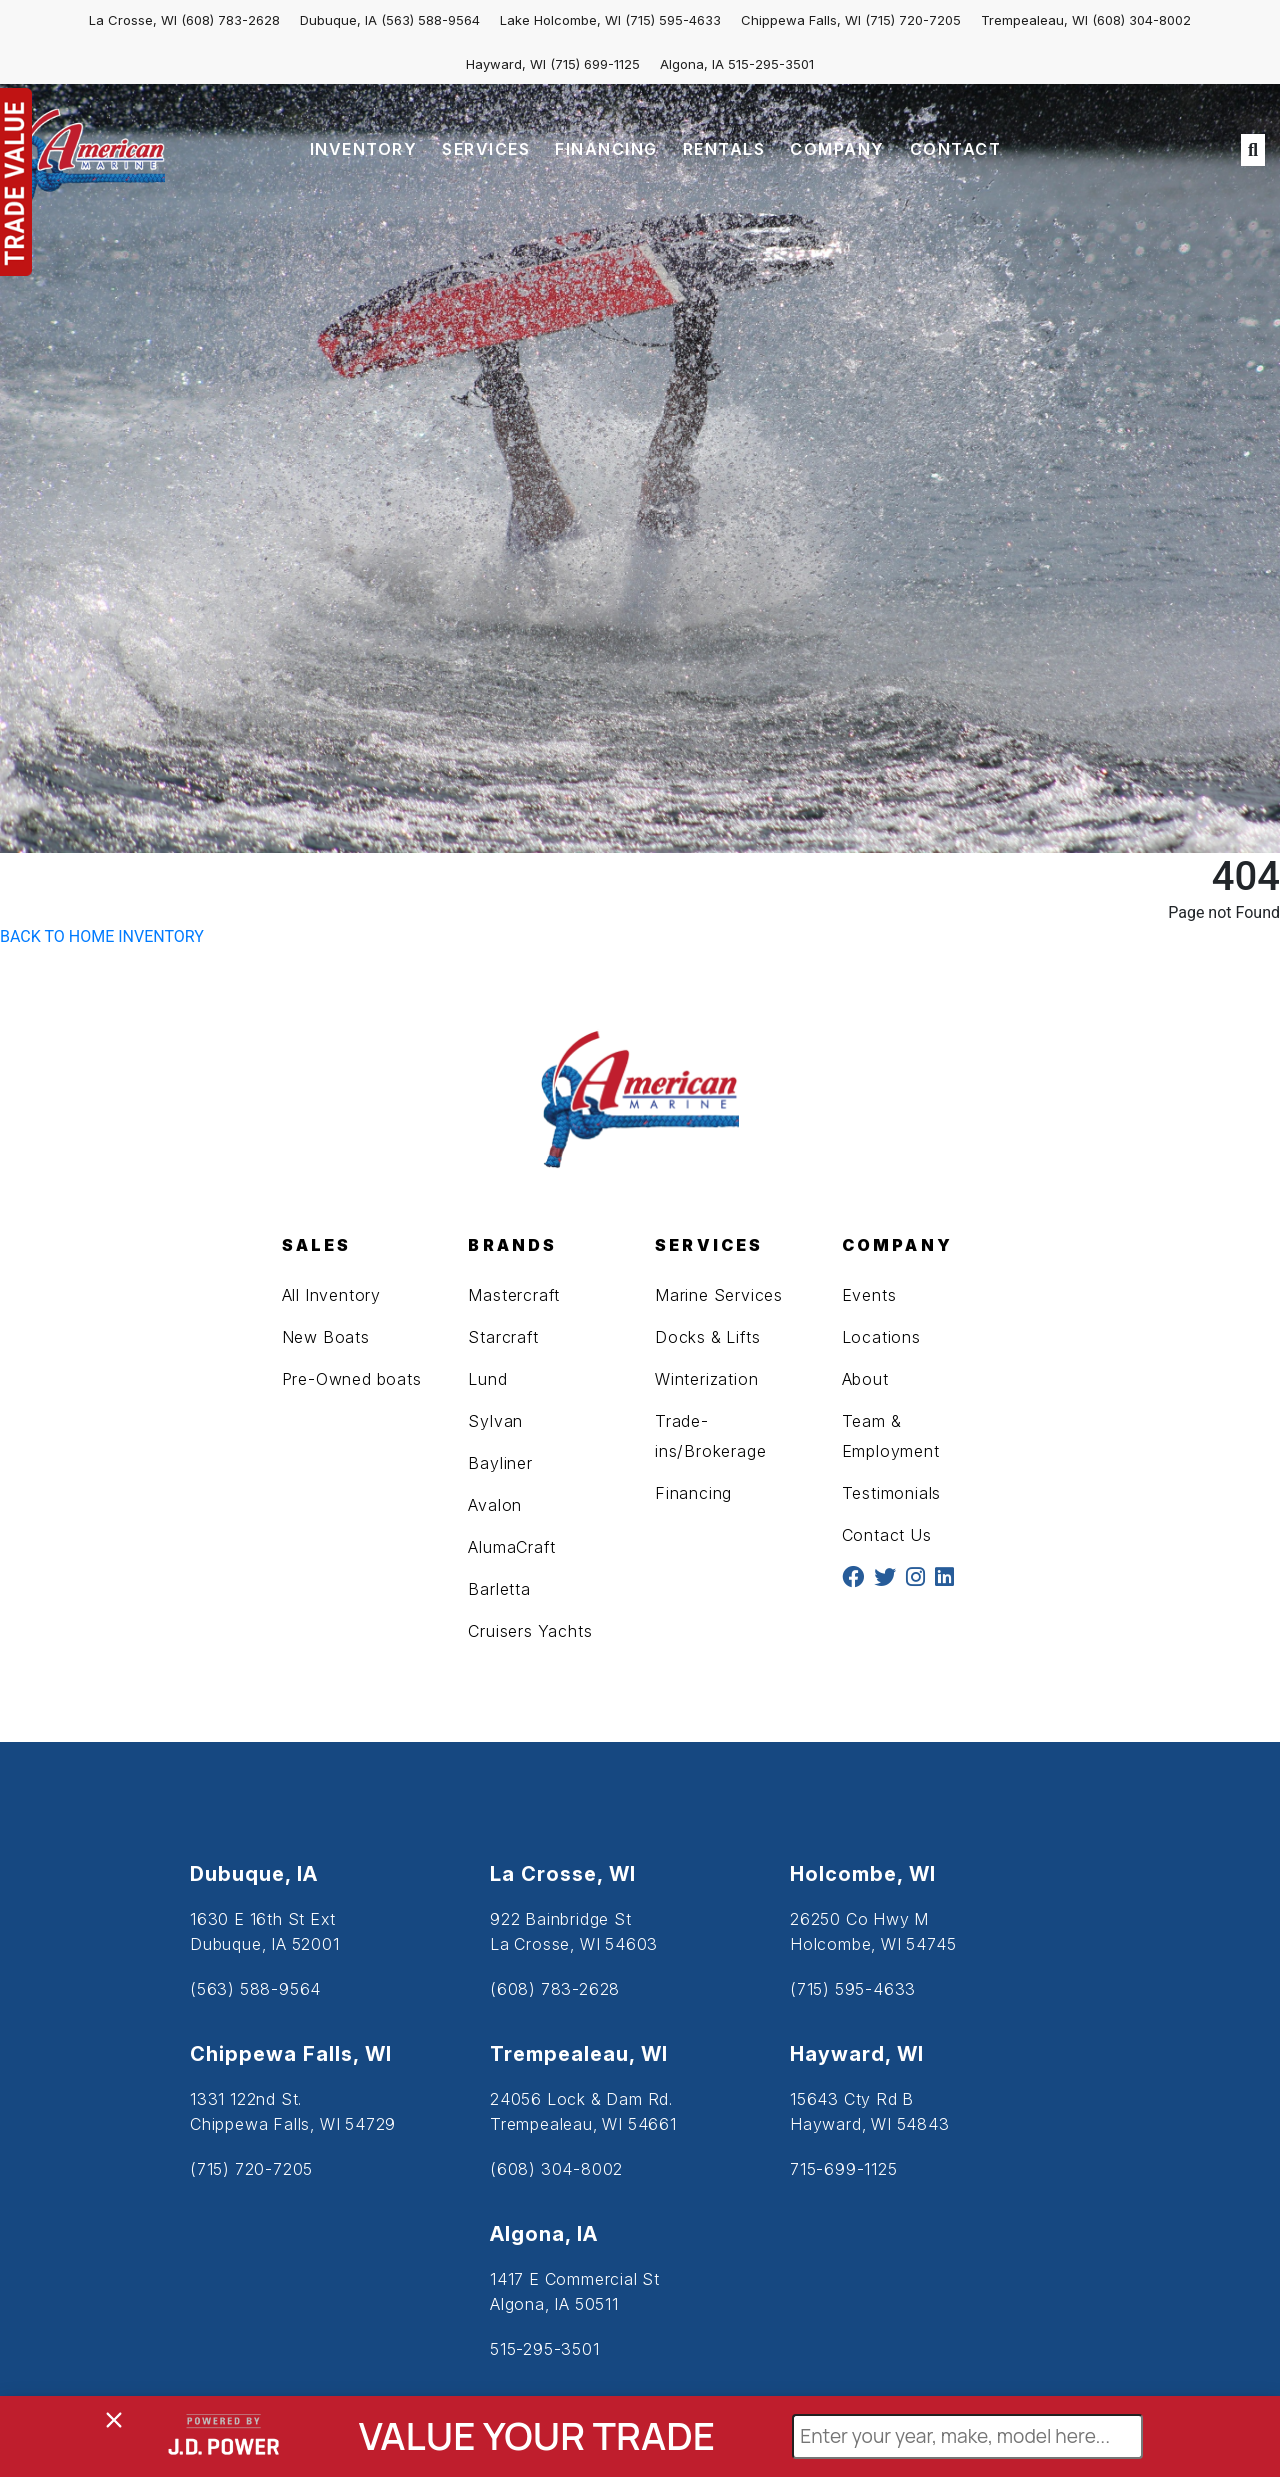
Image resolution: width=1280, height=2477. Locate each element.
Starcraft (503, 1337)
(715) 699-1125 (595, 64)
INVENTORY (364, 149)
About (865, 1379)
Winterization (706, 1379)
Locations (881, 1337)
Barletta (499, 1589)
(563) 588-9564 (430, 20)
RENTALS (724, 149)
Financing (693, 1493)
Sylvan (495, 1421)
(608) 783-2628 (230, 20)
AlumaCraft (511, 1547)
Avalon (495, 1505)
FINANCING (606, 149)
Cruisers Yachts (530, 1631)
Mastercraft (514, 1295)
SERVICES (486, 149)
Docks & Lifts (707, 1337)
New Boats (326, 1337)
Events (869, 1295)
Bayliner (500, 1463)
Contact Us (887, 1535)
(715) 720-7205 (913, 20)
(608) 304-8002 (1141, 20)
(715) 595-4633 (673, 20)
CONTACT (956, 149)
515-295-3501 (771, 64)
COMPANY (837, 149)
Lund (487, 1379)
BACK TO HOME (57, 936)
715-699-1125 (844, 2169)
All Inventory (331, 1295)
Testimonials (892, 1493)
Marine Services (719, 1295)
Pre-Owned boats (352, 1379)
